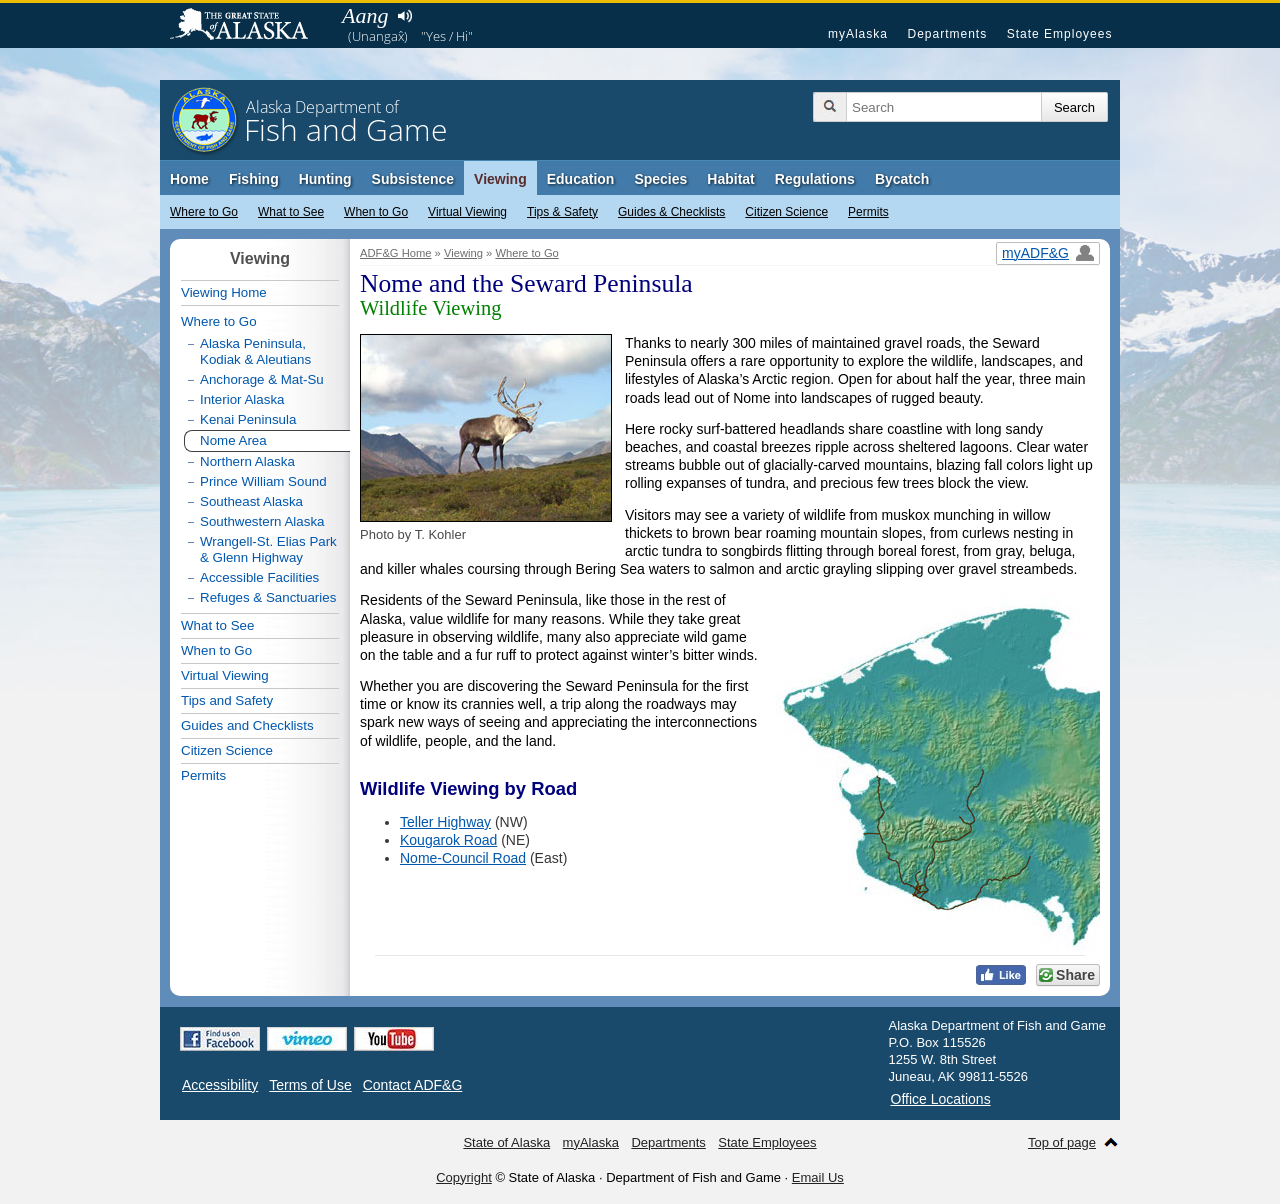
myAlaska (858, 34)
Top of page (1062, 1142)
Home (189, 179)
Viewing (500, 179)
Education (581, 179)
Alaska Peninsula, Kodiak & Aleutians (255, 351)
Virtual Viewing (467, 212)
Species (660, 179)
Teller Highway (445, 822)
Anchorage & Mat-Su (262, 379)
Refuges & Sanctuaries (268, 597)
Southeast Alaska (251, 501)
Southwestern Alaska (262, 521)
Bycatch (902, 179)
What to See (291, 212)
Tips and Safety (227, 700)
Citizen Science (786, 212)
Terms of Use (310, 1085)
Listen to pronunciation (404, 16)
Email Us (818, 1177)
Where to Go (204, 212)
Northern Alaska (247, 461)
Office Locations (941, 1099)
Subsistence (413, 179)
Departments (947, 34)
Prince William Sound (263, 481)
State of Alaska (249, 26)
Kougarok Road (448, 840)
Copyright (464, 1177)
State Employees (1060, 34)
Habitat (730, 179)
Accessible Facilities (259, 577)
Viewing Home (224, 292)
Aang (365, 15)
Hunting (325, 179)
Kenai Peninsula (248, 419)
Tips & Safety (562, 212)
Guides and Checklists (247, 725)
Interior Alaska (242, 399)
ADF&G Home (396, 253)
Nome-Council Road (463, 858)
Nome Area (233, 440)
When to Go (376, 212)
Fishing (254, 179)
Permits (868, 212)
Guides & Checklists (671, 212)
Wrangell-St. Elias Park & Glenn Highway (268, 549)
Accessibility (220, 1085)
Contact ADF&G (413, 1085)
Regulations (815, 179)
